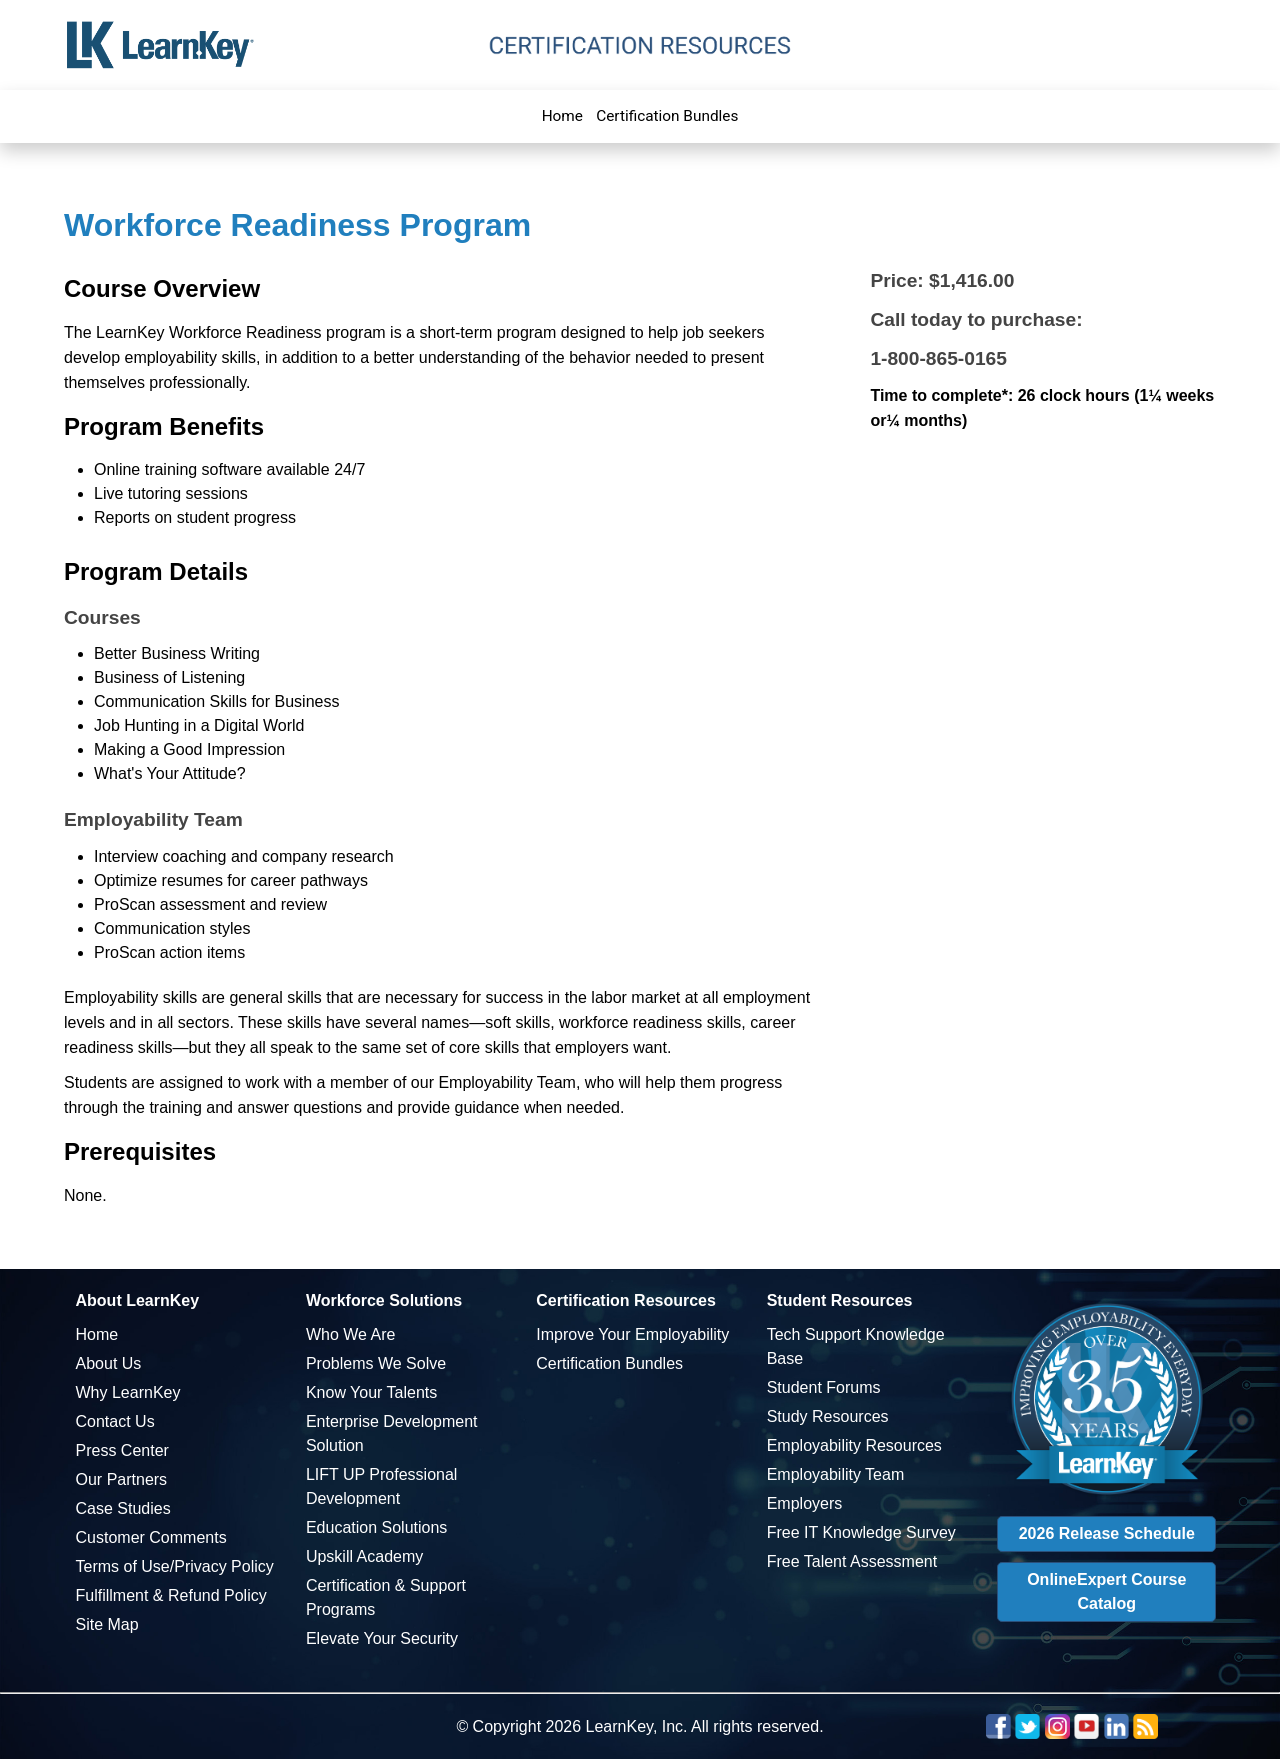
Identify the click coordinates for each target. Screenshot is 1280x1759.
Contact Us (115, 1421)
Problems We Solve (376, 1363)
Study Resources (828, 1416)
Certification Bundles (667, 116)
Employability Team (836, 1474)
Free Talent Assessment (852, 1561)
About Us (109, 1363)
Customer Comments (151, 1537)
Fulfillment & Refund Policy (171, 1595)
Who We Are (351, 1334)
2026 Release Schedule (1107, 1533)
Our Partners (122, 1479)
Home (562, 116)
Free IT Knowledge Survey (861, 1532)
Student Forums (824, 1387)
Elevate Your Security (382, 1638)
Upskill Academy (364, 1556)
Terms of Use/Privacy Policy (175, 1566)
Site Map (107, 1624)
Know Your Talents (371, 1392)
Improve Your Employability (632, 1334)
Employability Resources (854, 1445)
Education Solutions (376, 1527)
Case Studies (123, 1508)
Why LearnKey (128, 1392)
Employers (805, 1503)
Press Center (122, 1450)
